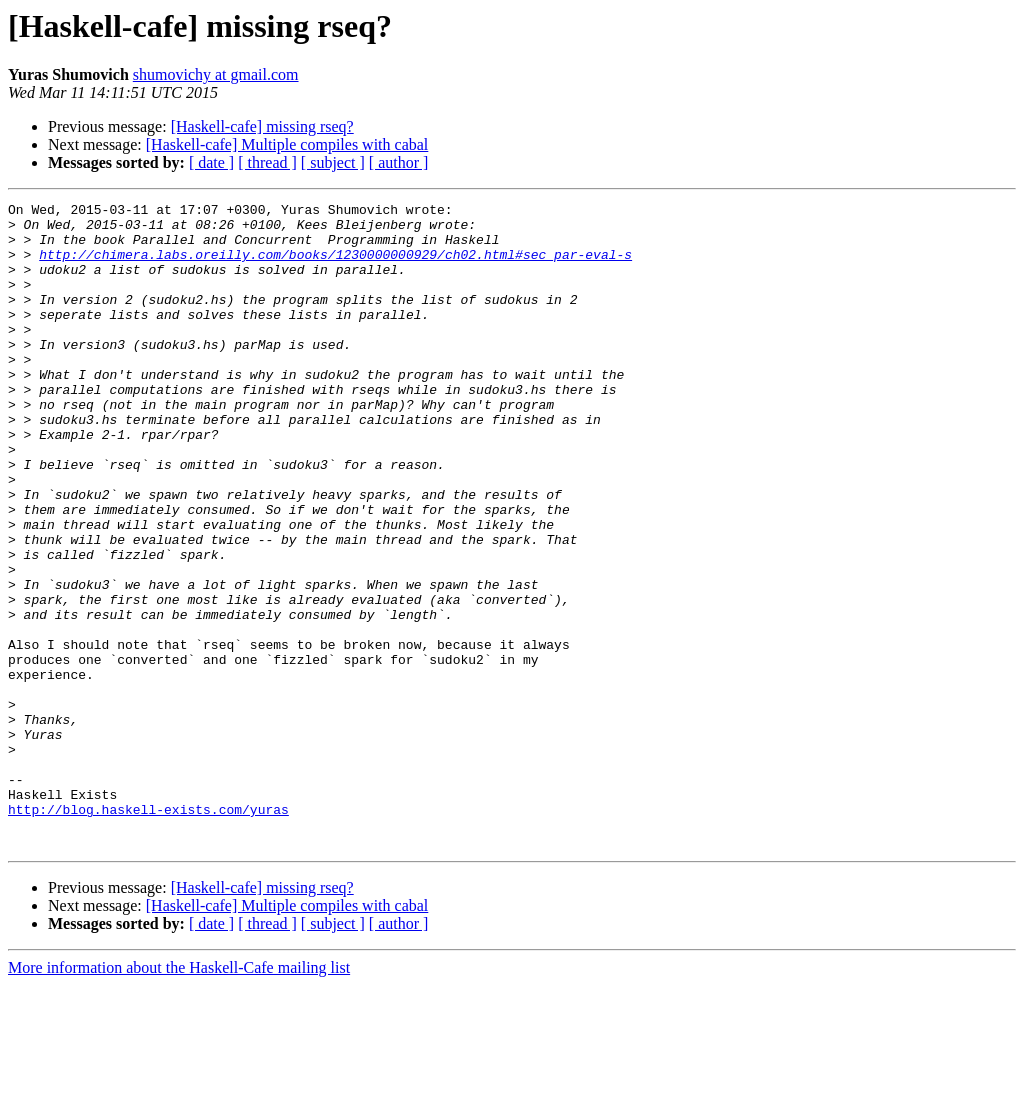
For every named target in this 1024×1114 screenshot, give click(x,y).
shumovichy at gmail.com (216, 74)
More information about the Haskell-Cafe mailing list (179, 1096)
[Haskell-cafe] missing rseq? (262, 126)
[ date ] (211, 162)
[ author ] (399, 162)
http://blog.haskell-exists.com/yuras (148, 932)
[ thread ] (267, 162)
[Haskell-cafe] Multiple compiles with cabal (287, 144)
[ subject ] (333, 162)
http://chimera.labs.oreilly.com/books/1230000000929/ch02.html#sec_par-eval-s (335, 266)
